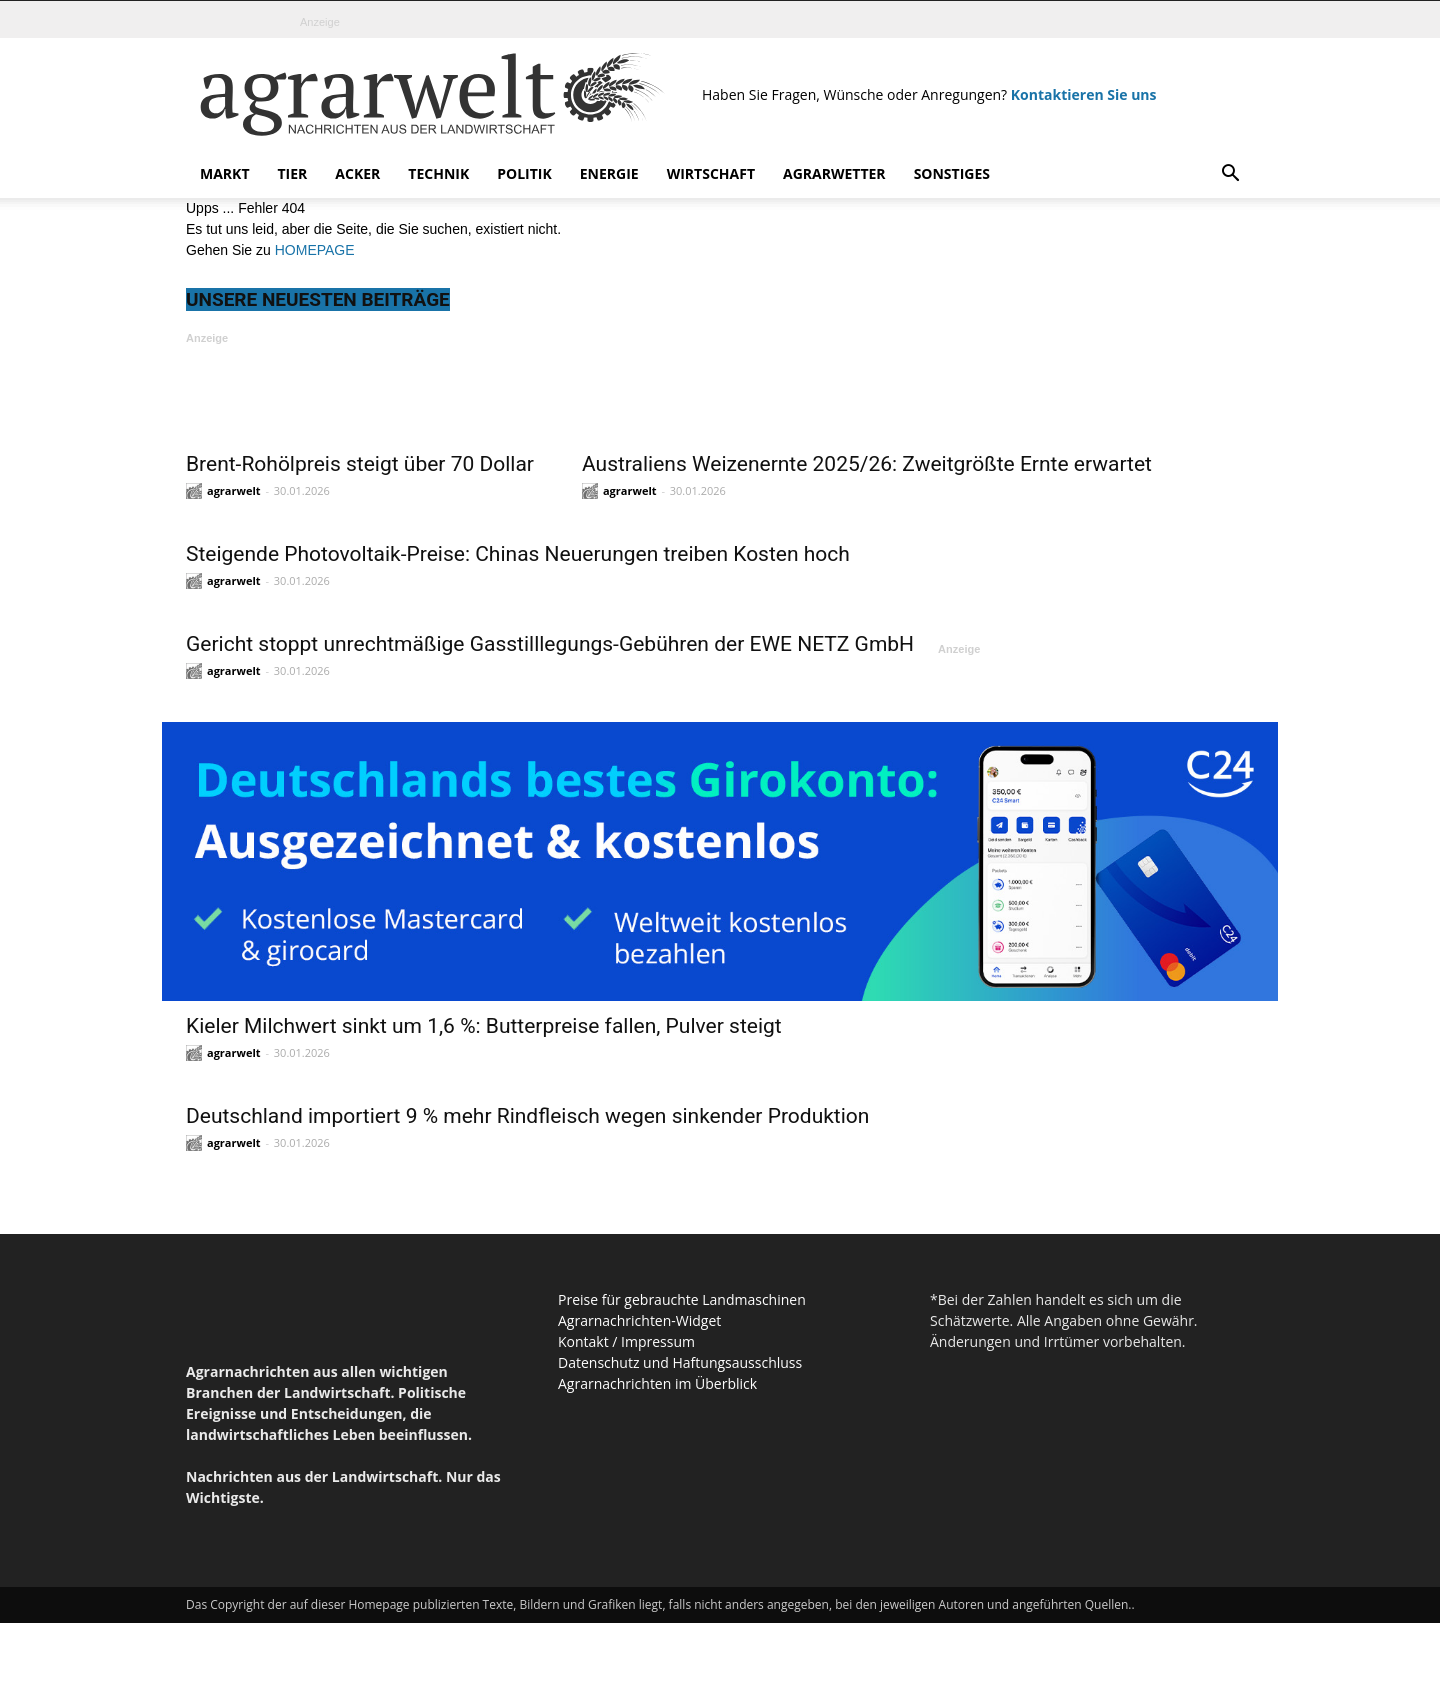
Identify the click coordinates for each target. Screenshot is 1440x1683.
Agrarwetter (834, 173)
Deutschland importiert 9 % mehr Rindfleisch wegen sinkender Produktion (527, 1116)
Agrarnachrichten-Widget (639, 1320)
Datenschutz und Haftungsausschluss (680, 1362)
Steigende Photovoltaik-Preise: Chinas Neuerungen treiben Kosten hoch (518, 554)
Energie (609, 173)
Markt (225, 173)
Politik (524, 173)
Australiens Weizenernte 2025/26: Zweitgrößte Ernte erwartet (867, 464)
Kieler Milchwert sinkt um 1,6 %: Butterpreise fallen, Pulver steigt (484, 1026)
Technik (438, 173)
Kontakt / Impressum (626, 1341)
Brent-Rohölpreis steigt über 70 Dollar (360, 464)
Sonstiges (952, 173)
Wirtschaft (711, 173)
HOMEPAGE (315, 250)
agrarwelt (234, 490)
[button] (1230, 175)
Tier (293, 173)
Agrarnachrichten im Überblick (657, 1383)
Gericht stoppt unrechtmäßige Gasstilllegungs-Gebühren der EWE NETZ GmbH (550, 644)
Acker (357, 173)
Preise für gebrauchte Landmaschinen (682, 1299)
